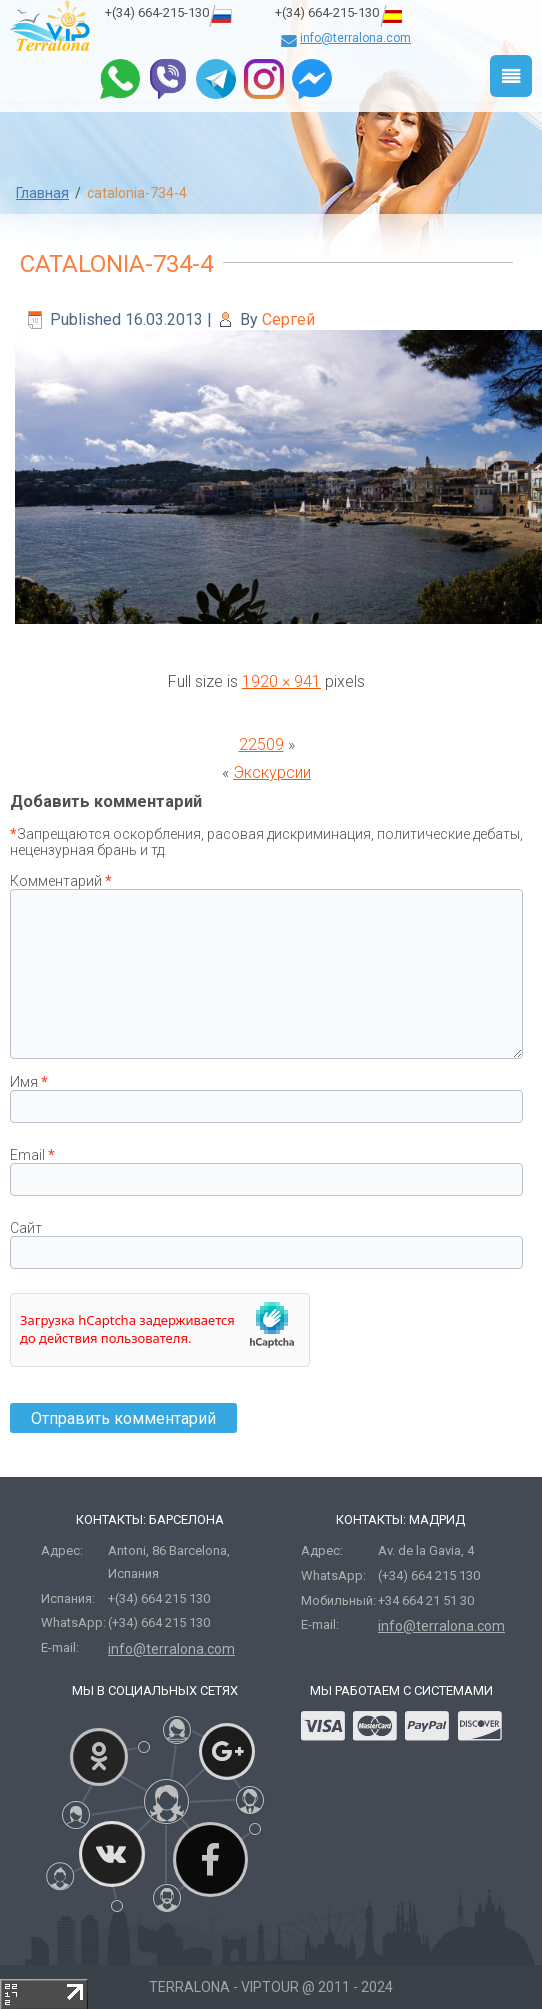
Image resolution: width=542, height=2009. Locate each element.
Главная (42, 193)
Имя (29, 1082)
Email (32, 1155)
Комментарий (61, 881)
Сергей (288, 319)
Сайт (26, 1228)
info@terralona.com (355, 38)
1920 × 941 (281, 681)
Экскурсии (272, 772)
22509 (261, 744)
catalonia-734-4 (116, 264)
